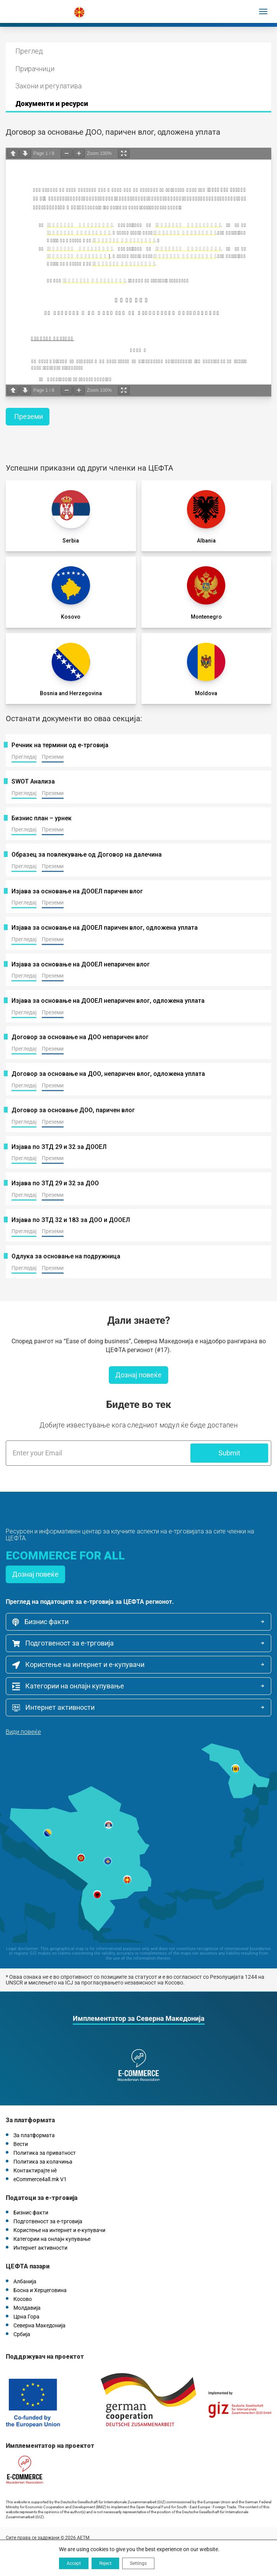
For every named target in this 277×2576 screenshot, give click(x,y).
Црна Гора (26, 2317)
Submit (229, 1453)
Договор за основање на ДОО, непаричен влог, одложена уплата (108, 1073)
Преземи (28, 416)
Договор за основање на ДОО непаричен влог (80, 1037)
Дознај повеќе (138, 1375)
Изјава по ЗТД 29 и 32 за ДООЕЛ (59, 1147)
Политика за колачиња (42, 2162)
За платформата (34, 2135)
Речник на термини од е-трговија (59, 745)
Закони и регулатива (48, 86)
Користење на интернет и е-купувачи (78, 1664)
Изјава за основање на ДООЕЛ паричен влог (77, 891)
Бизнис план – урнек (41, 818)
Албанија (24, 2281)
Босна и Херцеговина (40, 2290)
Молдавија (27, 2308)
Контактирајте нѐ (35, 2170)
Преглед (29, 51)
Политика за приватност (44, 2153)
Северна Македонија (39, 2325)
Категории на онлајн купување (68, 1686)
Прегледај (23, 757)
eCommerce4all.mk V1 (40, 2179)
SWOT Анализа (33, 781)
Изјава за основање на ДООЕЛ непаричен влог (80, 964)
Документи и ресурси (51, 103)
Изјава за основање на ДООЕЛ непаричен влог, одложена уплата (108, 1000)
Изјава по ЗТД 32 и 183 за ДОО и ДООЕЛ (70, 1220)
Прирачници (34, 69)
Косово (22, 2299)
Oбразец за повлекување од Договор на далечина (86, 854)
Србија (21, 2334)
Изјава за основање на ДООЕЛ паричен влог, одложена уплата (104, 927)
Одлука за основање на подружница (65, 1256)
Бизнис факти (40, 1622)
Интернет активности (53, 1707)
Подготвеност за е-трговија (63, 1643)
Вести (20, 2144)
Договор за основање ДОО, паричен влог (73, 1110)
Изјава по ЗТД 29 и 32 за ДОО (55, 1183)
